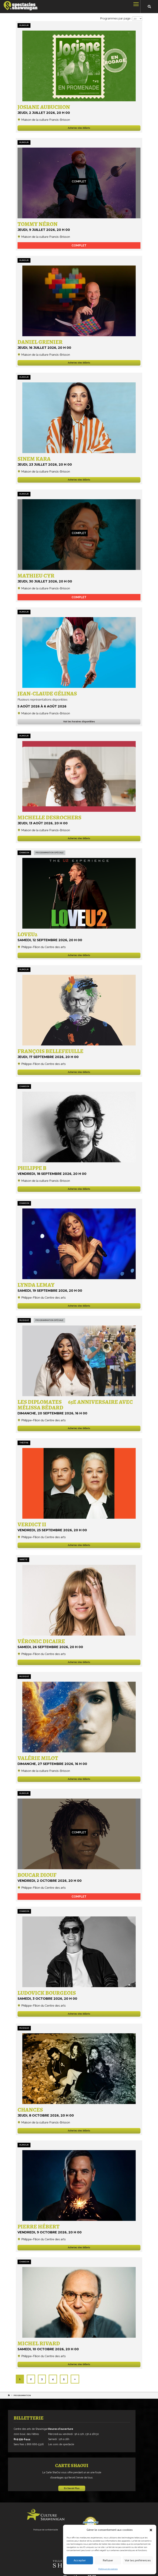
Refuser (108, 2560)
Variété (23, 1559)
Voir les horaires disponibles (79, 721)
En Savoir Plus (72, 2488)
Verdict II (32, 1524)
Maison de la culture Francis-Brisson (45, 119)
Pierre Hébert (39, 2226)
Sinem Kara (34, 459)
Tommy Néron (38, 224)
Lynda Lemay (36, 1285)
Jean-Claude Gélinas (47, 693)
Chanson (24, 853)
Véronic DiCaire (41, 1641)
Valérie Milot (38, 1758)
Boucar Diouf (37, 1875)
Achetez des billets (79, 128)
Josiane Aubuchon (44, 107)
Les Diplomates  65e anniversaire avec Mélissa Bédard (75, 1404)
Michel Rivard (39, 2343)
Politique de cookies (108, 2569)
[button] (151, 2530)
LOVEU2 (27, 934)
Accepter (80, 2560)
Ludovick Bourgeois (47, 1993)
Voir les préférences (138, 2560)
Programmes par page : (116, 18)
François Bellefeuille (50, 1051)
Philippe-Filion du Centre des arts (43, 947)
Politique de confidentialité (45, 2530)
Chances (30, 2110)
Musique (24, 1320)
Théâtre (24, 1443)
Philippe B (32, 1168)
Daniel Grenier (40, 342)
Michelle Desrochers (49, 817)
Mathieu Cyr (36, 575)
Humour (24, 25)
